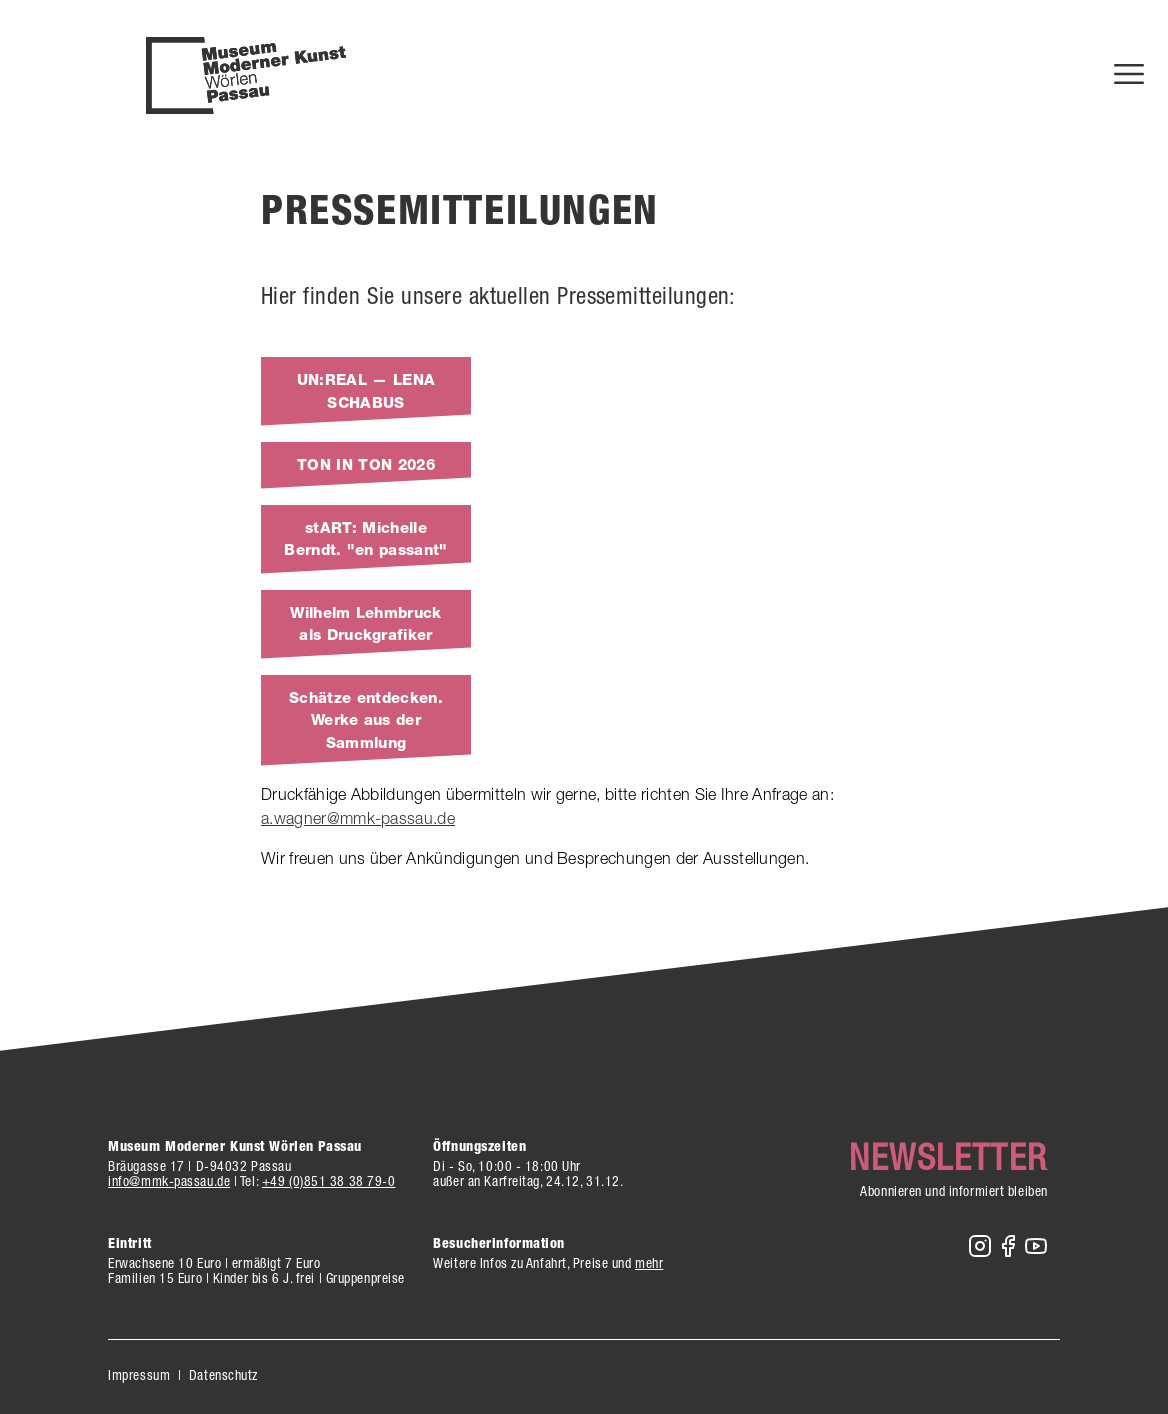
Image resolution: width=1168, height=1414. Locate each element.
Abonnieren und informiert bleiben (953, 1191)
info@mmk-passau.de (169, 1181)
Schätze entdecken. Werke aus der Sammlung (366, 720)
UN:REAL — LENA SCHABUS (366, 391)
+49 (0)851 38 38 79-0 (329, 1181)
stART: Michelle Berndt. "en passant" (365, 539)
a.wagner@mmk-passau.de (358, 818)
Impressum (139, 1375)
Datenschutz (223, 1375)
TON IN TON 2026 (366, 465)
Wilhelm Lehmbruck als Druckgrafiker (365, 624)
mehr (649, 1263)
